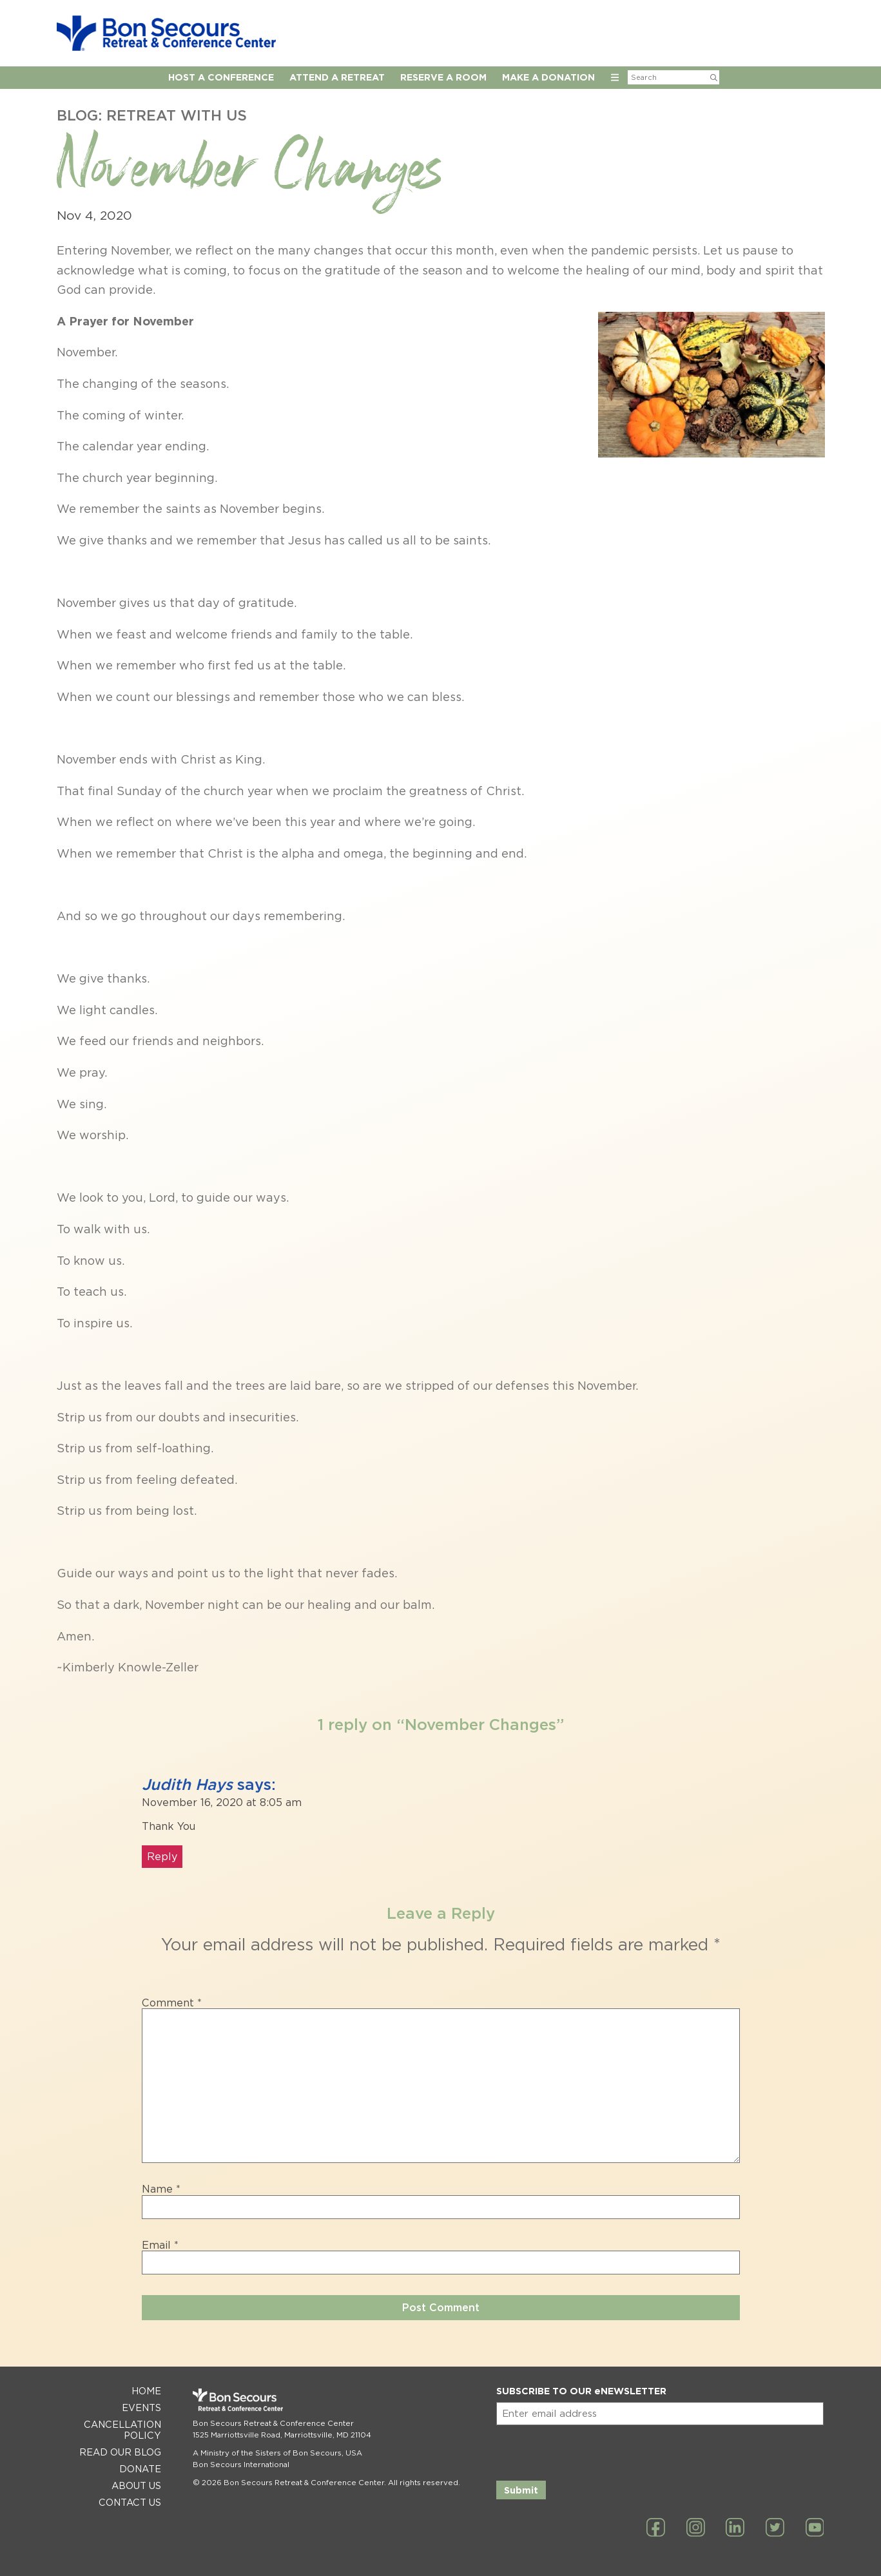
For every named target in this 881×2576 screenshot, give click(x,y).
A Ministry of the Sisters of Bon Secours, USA (277, 2452)
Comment (172, 2003)
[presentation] (594, 2450)
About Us (136, 2485)
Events (141, 2407)
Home (146, 2390)
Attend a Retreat (337, 77)
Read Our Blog (120, 2451)
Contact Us (130, 2502)
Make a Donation (548, 77)
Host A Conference (221, 77)
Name (161, 2189)
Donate (140, 2468)
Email (160, 2245)
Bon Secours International (241, 2464)
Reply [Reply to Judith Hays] (162, 1856)
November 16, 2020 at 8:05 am (222, 1802)
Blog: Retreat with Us (152, 115)
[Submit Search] (713, 77)
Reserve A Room (443, 77)
